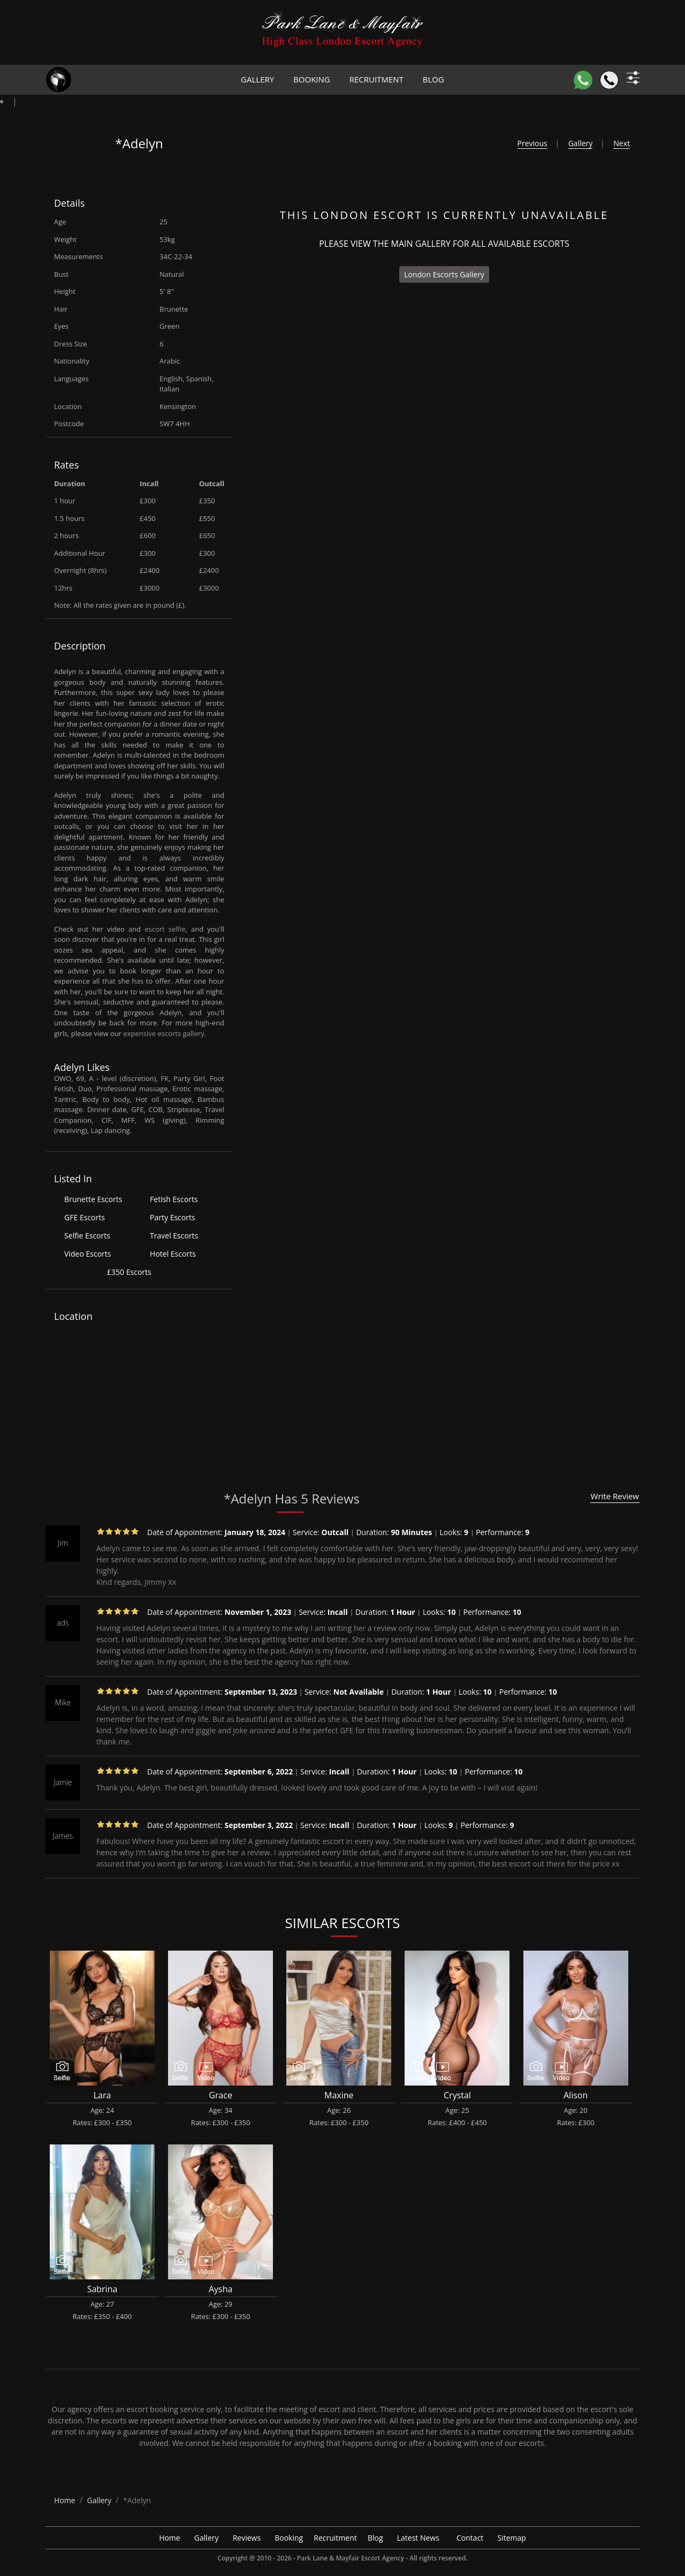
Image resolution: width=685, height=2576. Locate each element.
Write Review (615, 1496)
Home (169, 2538)
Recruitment (376, 79)
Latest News (418, 2538)
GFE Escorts (84, 1217)
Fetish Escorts (173, 1199)
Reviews (247, 2538)
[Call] (609, 80)
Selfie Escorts (87, 1235)
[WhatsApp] (583, 80)
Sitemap (512, 2538)
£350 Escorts (129, 1272)
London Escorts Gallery (444, 274)
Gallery (257, 79)
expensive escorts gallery (164, 1033)
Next (621, 143)
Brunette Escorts (93, 1199)
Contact (469, 2538)
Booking (311, 79)
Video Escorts (87, 1254)
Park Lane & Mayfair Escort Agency (350, 2558)
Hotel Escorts (173, 1254)
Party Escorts (172, 1217)
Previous (532, 143)
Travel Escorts (174, 1235)
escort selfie (164, 929)
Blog (433, 79)
